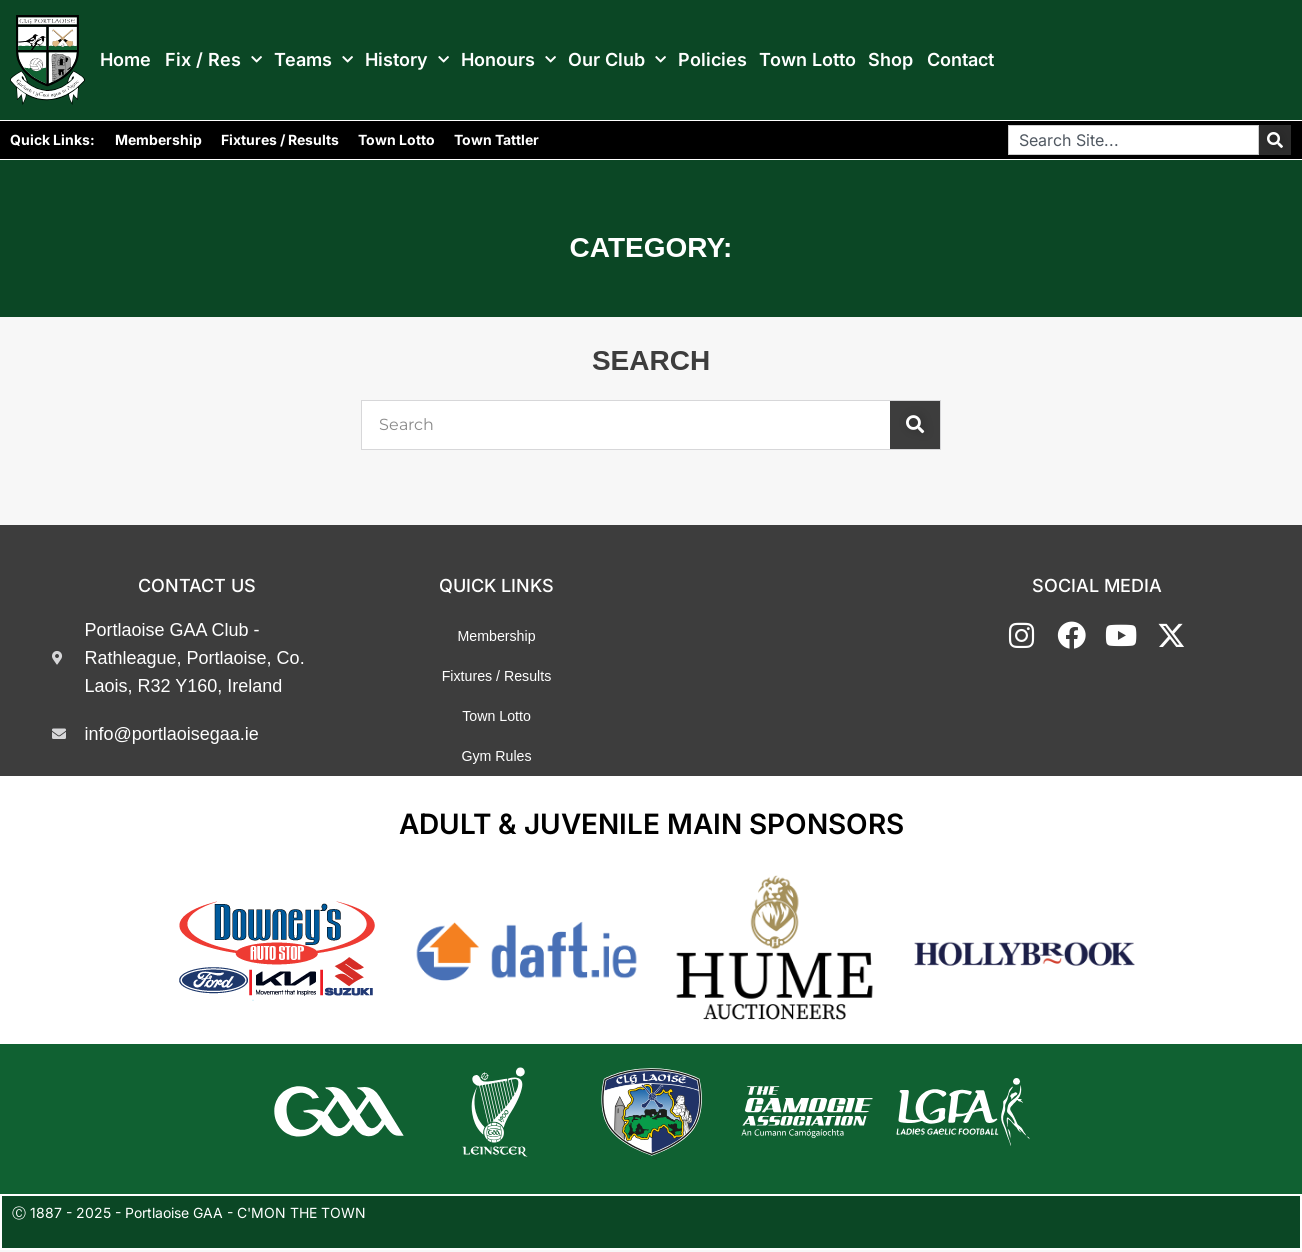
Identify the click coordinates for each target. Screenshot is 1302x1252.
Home (125, 60)
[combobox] (1133, 140)
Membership (158, 139)
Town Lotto (807, 60)
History (407, 60)
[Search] (1275, 140)
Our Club (617, 60)
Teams (313, 60)
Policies (712, 60)
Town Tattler (496, 139)
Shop (890, 60)
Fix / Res (213, 60)
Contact (960, 60)
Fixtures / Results (280, 139)
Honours (508, 60)
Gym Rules (496, 756)
